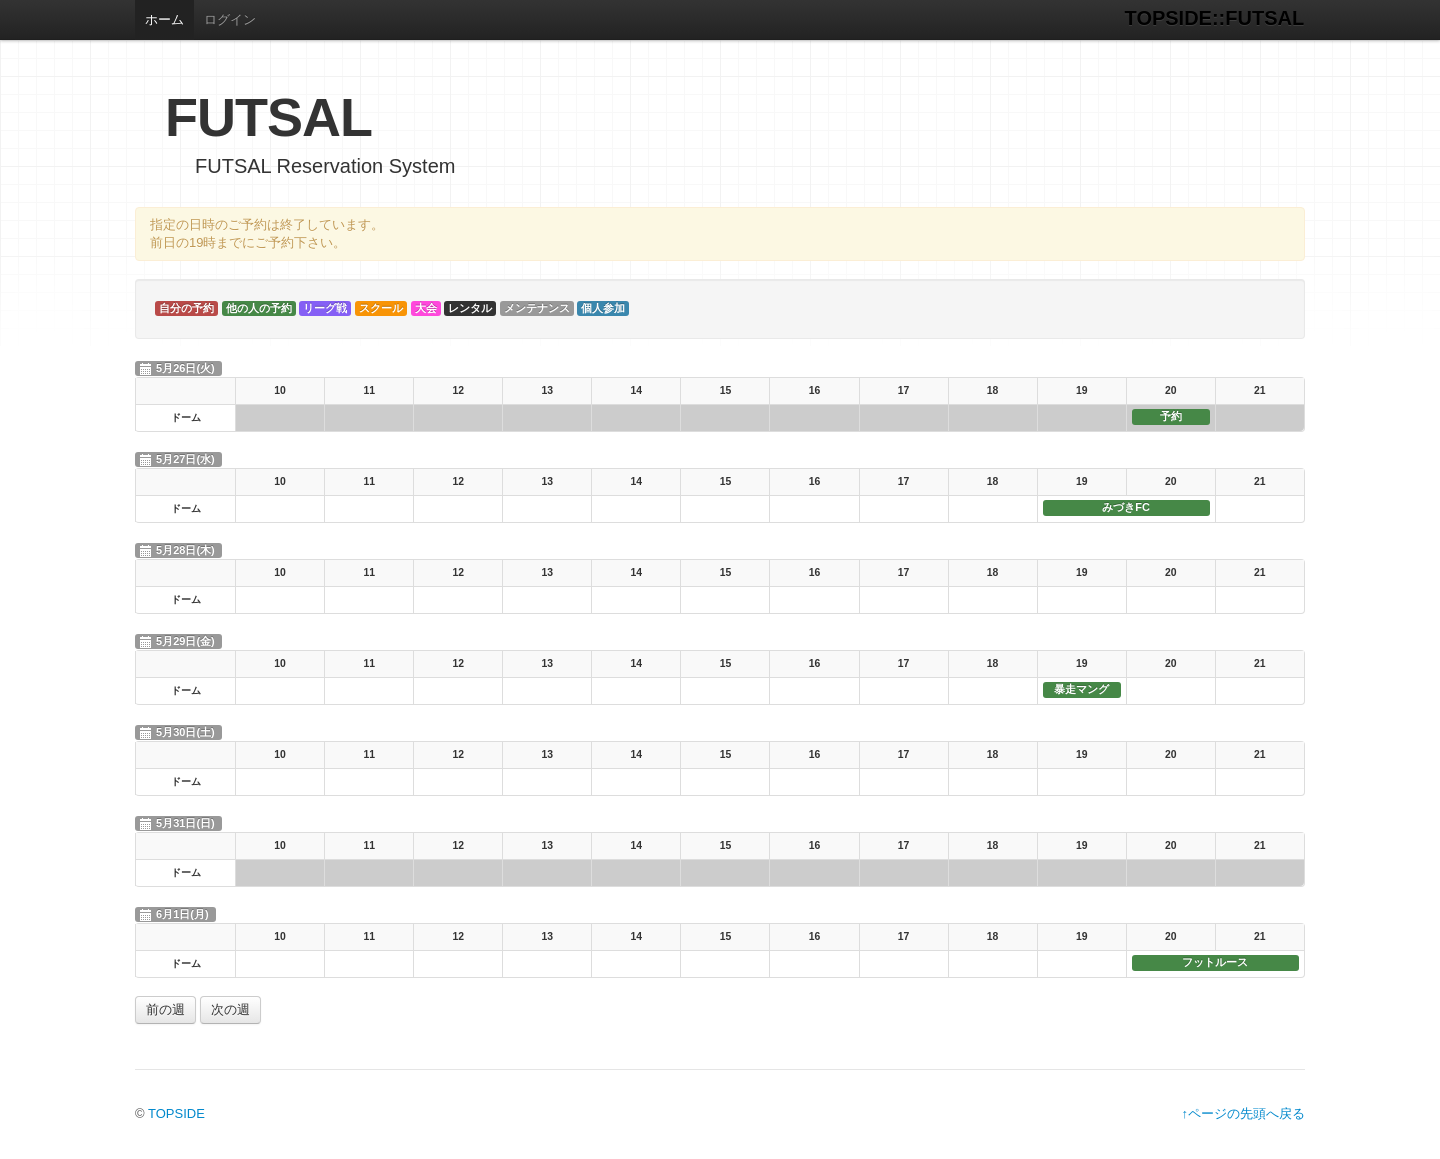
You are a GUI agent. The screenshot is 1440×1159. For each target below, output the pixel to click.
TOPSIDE (176, 1113)
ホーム (164, 19)
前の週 (165, 1009)
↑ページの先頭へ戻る (1244, 1113)
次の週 (230, 1009)
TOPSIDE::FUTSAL (1215, 18)
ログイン (230, 19)
